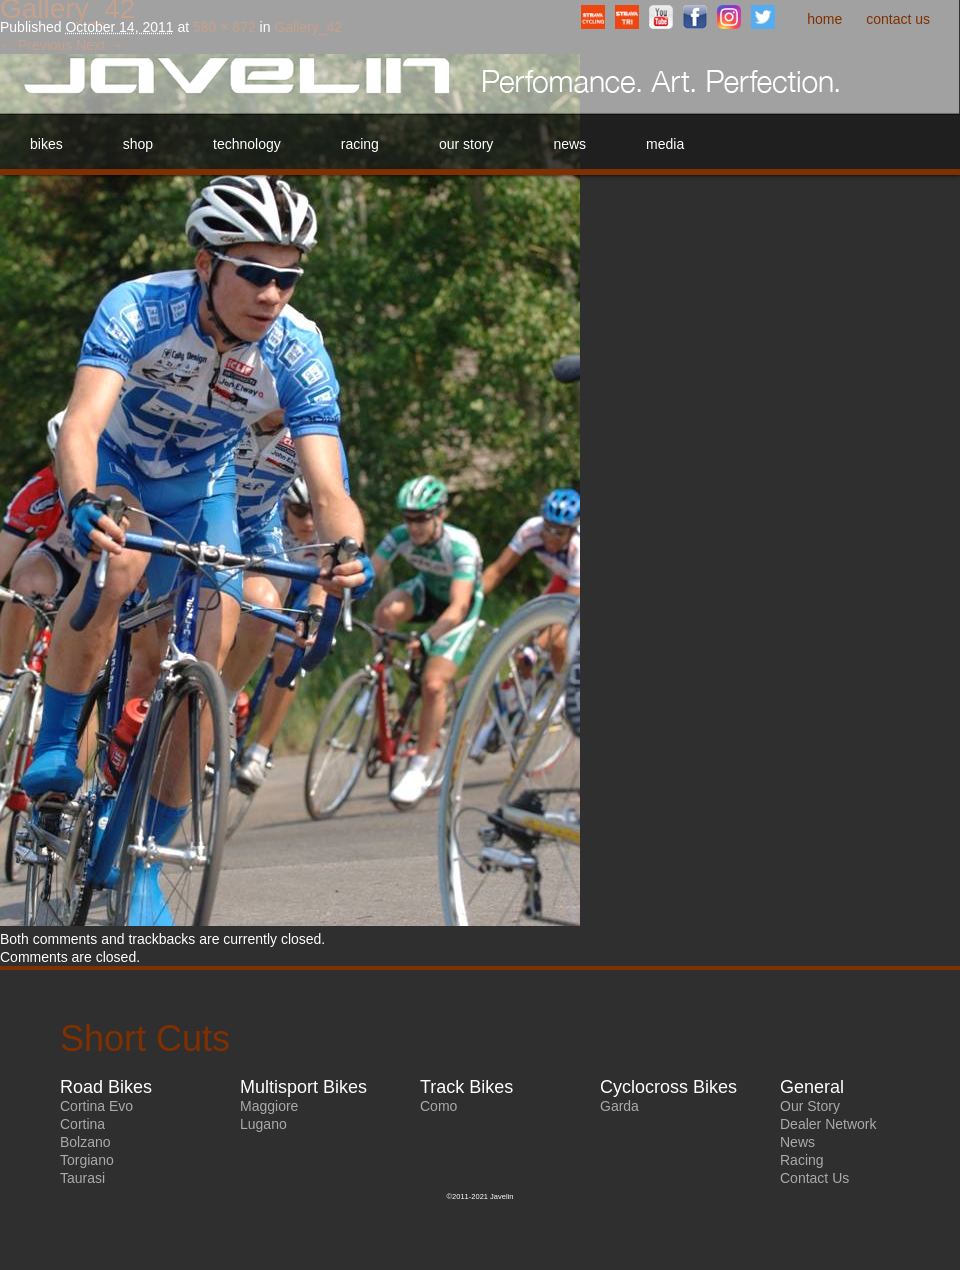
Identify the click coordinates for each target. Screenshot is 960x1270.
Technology (247, 144)
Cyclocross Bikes (668, 1087)
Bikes (46, 144)
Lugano (263, 1124)
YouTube (661, 17)
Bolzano (85, 1142)
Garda (619, 1106)
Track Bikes (466, 1087)
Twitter (763, 17)
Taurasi (82, 1178)
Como (438, 1106)
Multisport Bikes (303, 1087)
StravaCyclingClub (593, 17)
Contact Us (898, 19)
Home (824, 19)
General (812, 1087)
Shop (138, 144)
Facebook (695, 17)
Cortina (82, 1124)
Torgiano (87, 1160)
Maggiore (269, 1106)
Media (665, 144)
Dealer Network (828, 1124)
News (569, 144)
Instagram (729, 17)
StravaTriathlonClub (627, 17)
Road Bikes (106, 1087)
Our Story (466, 144)
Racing (360, 144)
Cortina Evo (96, 1106)
